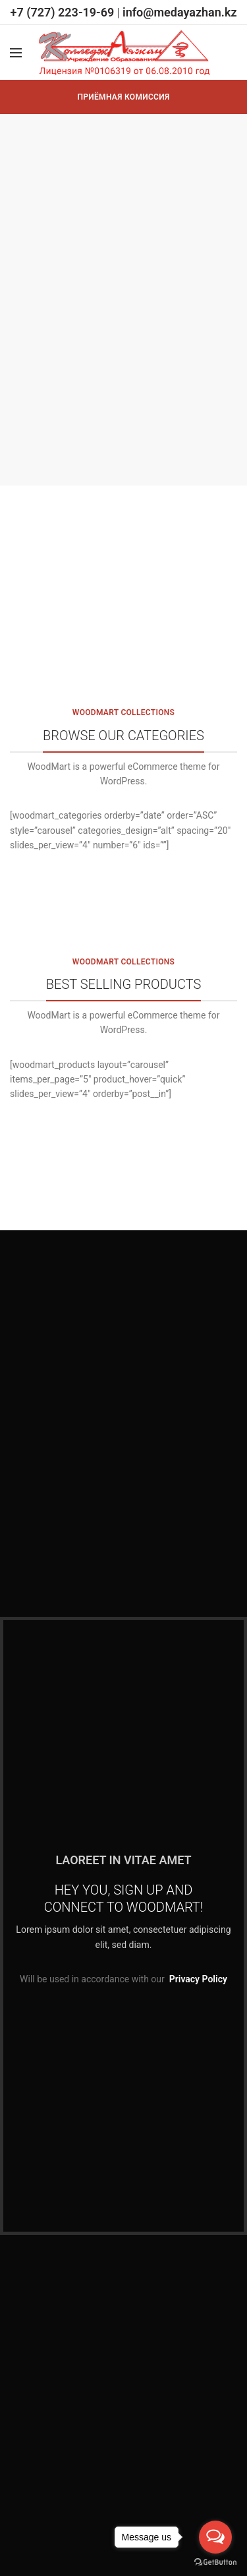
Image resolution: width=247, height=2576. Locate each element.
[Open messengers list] (215, 2537)
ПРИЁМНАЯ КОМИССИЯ (124, 97)
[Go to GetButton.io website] (215, 2562)
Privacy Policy (198, 1979)
